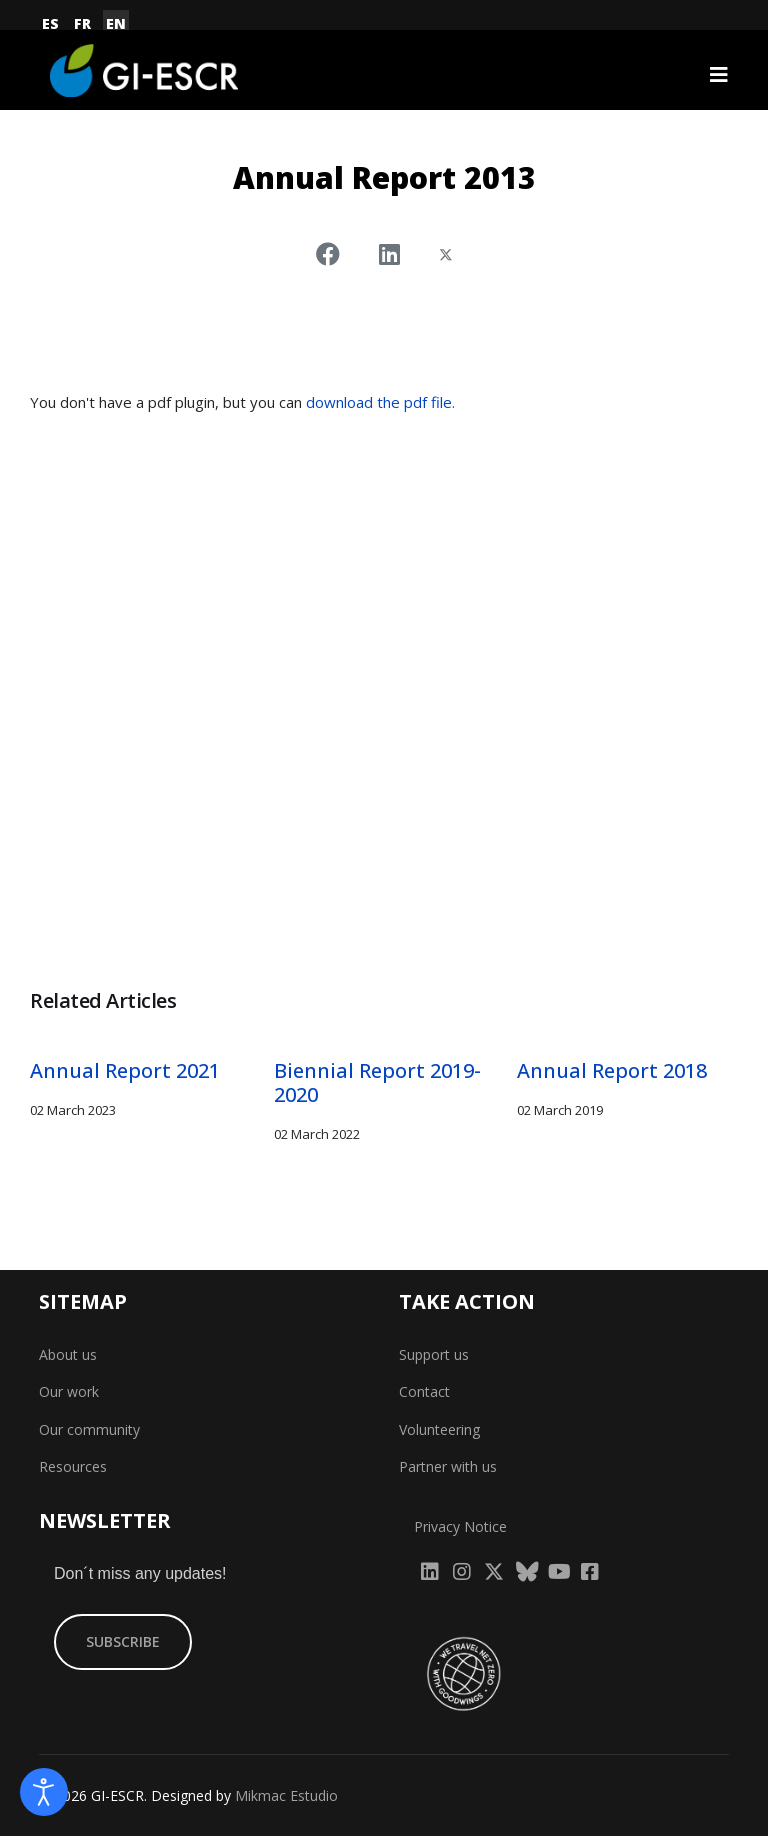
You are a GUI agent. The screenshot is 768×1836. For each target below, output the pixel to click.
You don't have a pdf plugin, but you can (242, 402)
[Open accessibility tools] (44, 1792)
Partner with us (448, 1466)
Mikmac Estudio (286, 1795)
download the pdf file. (380, 402)
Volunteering (439, 1429)
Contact (424, 1391)
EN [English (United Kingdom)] (116, 23)
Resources (73, 1466)
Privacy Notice (460, 1526)
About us (68, 1354)
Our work (69, 1391)
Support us (434, 1354)
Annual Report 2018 (612, 1070)
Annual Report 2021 (125, 1070)
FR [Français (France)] (82, 23)
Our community (89, 1429)
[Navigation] (719, 75)
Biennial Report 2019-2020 (377, 1082)
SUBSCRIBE (123, 1641)
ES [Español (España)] (50, 23)
